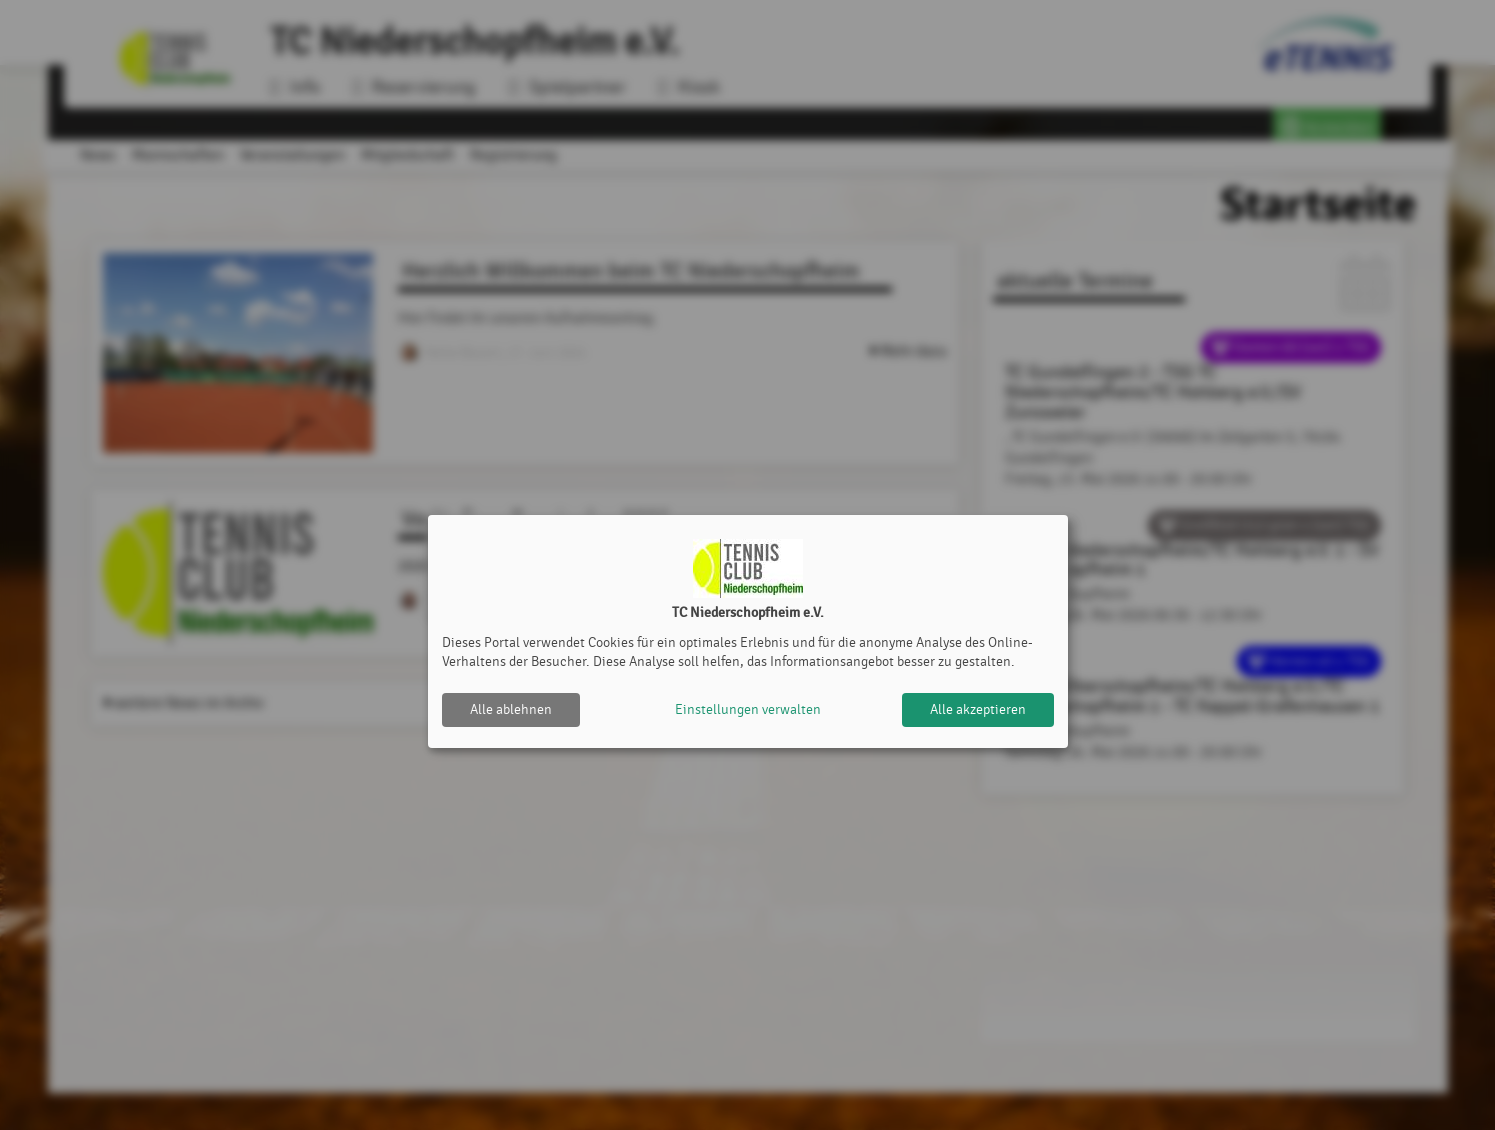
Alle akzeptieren (978, 709)
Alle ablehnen (511, 709)
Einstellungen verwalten (748, 709)
